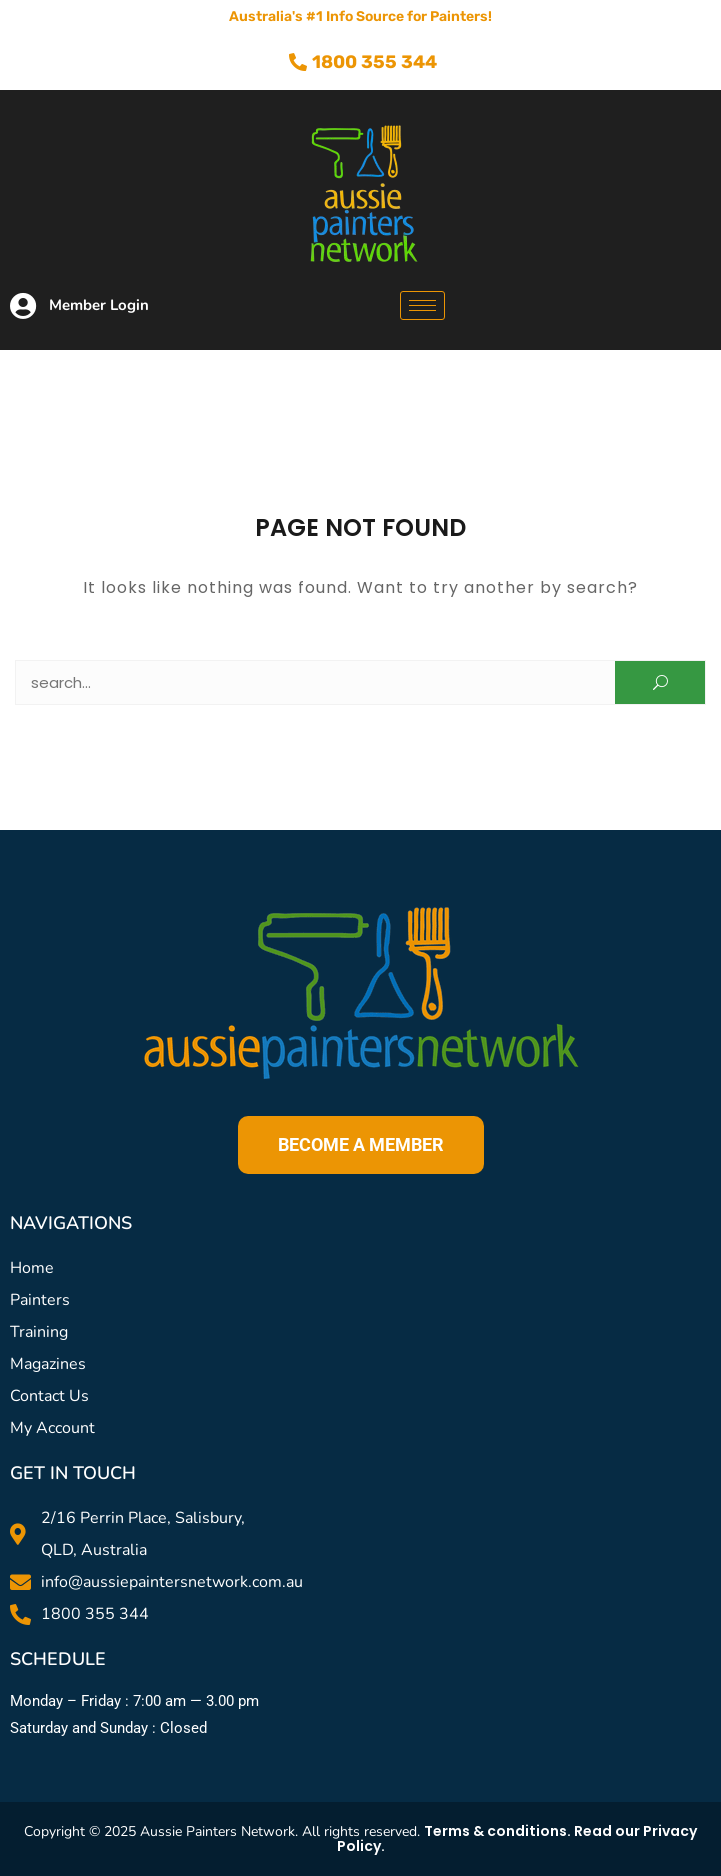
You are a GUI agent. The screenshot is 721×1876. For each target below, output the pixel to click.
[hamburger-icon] (422, 305)
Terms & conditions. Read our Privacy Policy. (517, 1838)
